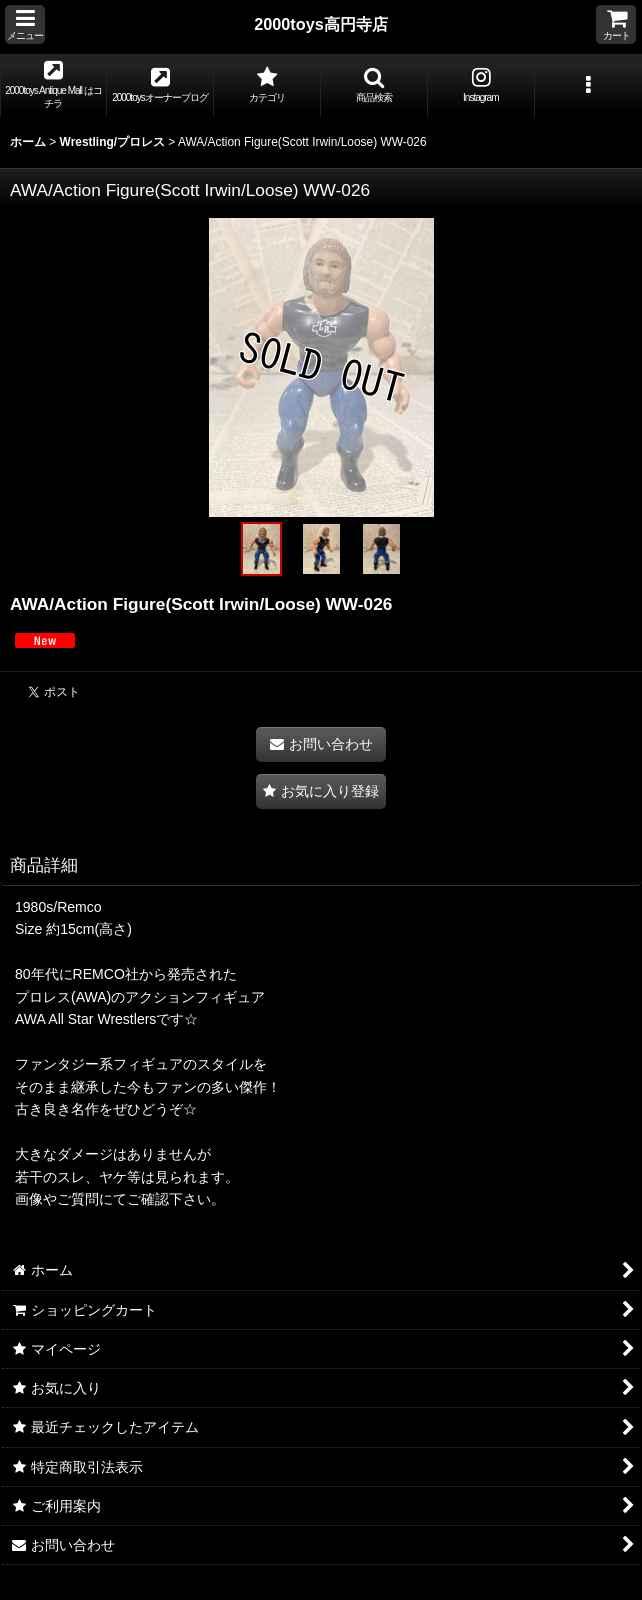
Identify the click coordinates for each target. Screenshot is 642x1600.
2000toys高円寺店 (321, 24)
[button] (25, 24)
